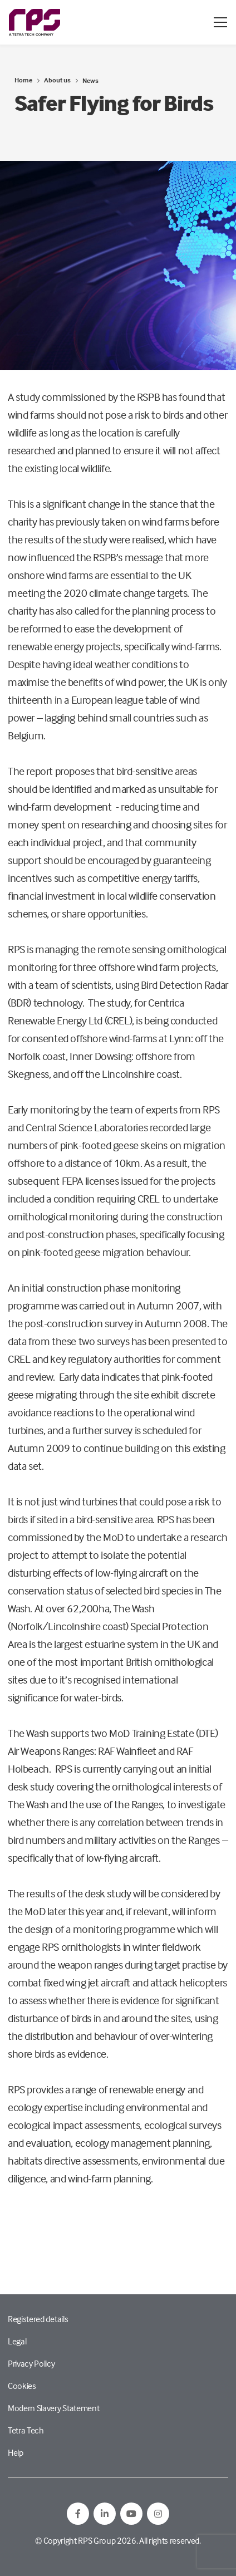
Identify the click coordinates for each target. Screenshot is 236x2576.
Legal (17, 2341)
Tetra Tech (26, 2430)
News (90, 80)
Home (23, 80)
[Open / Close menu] (220, 22)
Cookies (22, 2385)
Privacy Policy (31, 2363)
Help (15, 2452)
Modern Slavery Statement (53, 2407)
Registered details (38, 2318)
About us (57, 80)
